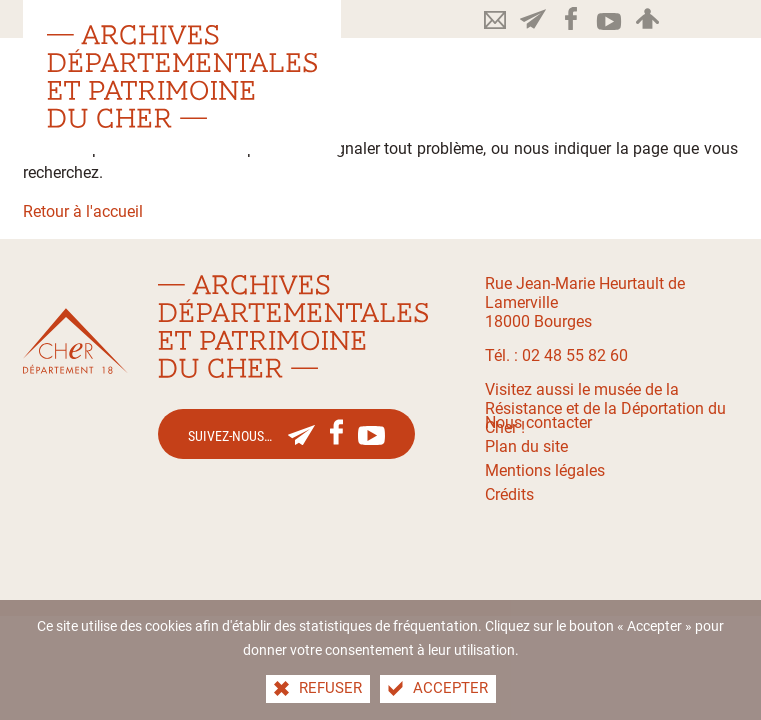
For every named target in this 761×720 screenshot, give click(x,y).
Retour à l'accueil (83, 211)
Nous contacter (538, 422)
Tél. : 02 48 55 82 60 (556, 355)
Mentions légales (545, 470)
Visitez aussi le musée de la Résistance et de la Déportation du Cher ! (605, 408)
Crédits (509, 494)
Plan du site (526, 446)
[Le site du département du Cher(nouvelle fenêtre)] (75, 341)
